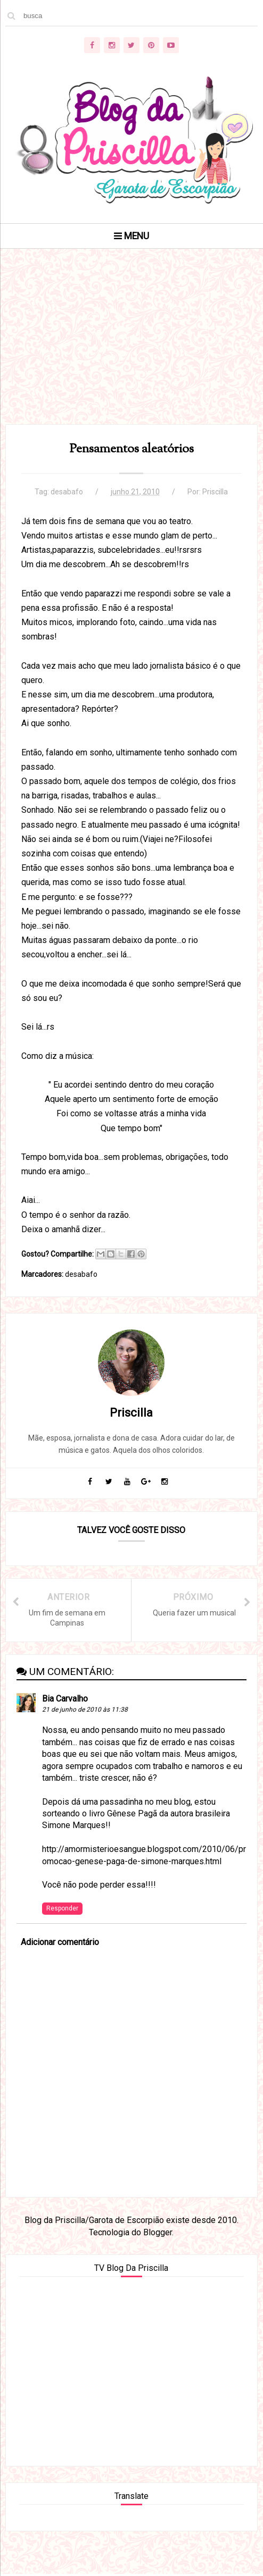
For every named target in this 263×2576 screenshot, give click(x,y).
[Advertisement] (131, 349)
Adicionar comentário (60, 1943)
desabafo (67, 492)
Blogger (157, 2233)
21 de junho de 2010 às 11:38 (85, 1710)
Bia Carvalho (65, 1700)
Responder (62, 1909)
